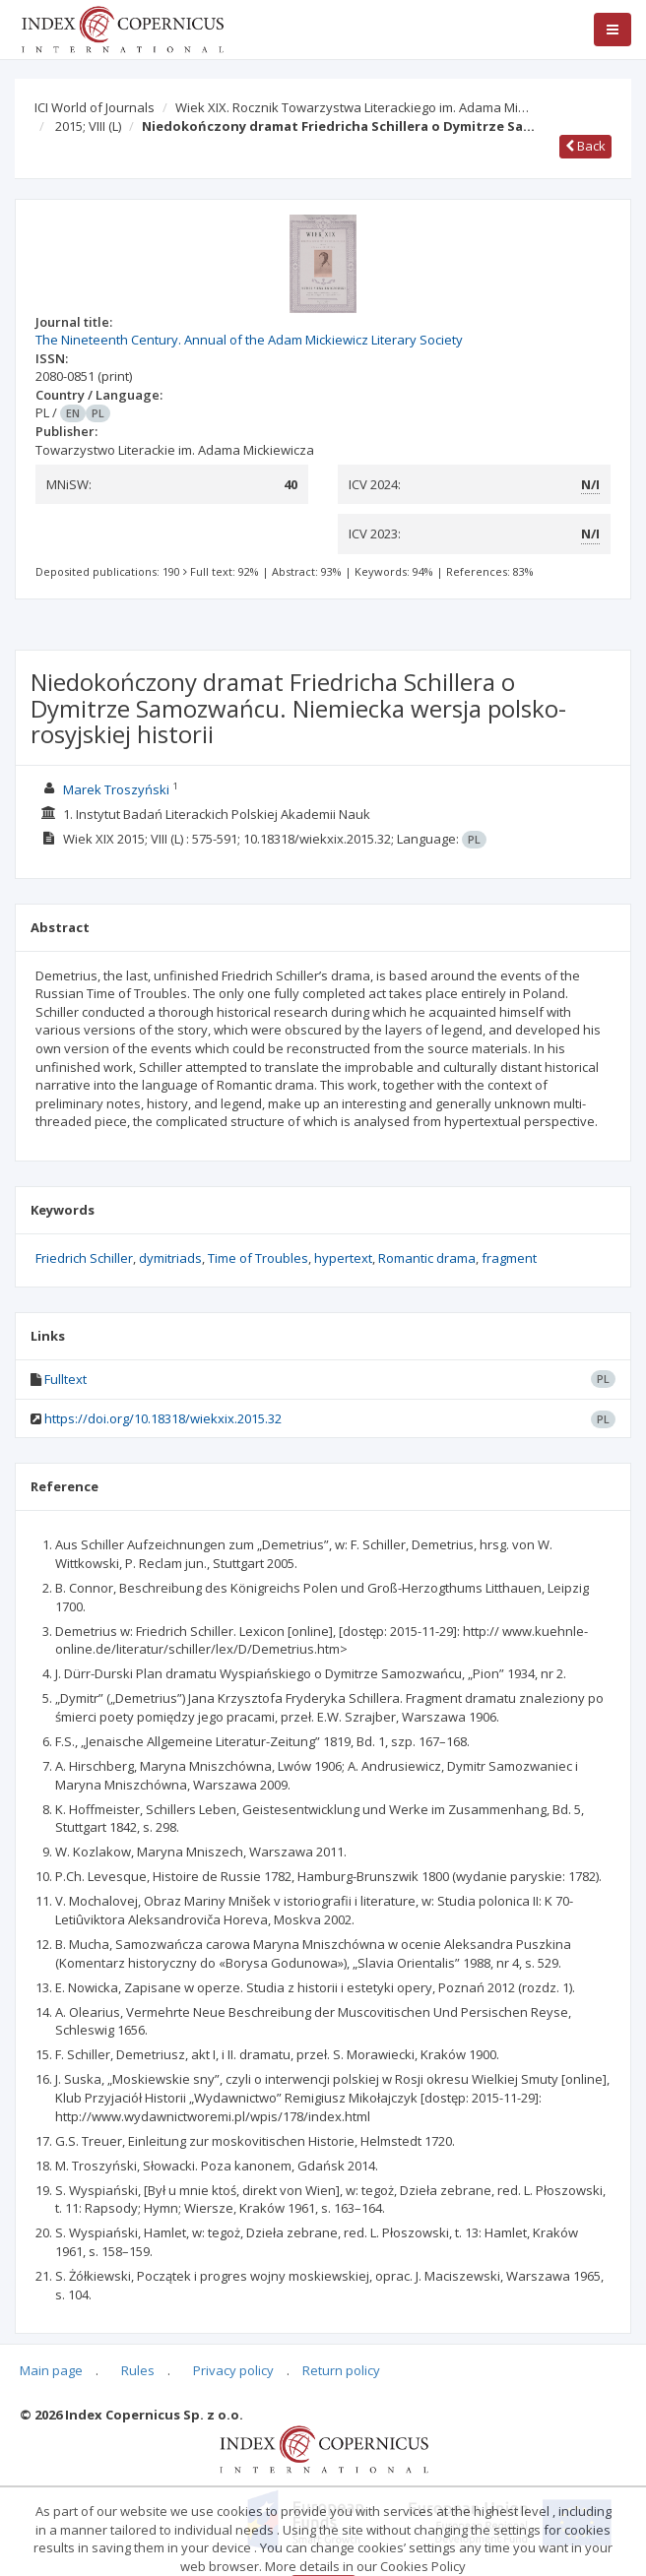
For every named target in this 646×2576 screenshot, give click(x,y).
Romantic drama (427, 1258)
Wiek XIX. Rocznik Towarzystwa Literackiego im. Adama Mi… (352, 107)
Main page (51, 2370)
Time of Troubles (258, 1258)
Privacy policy (233, 2370)
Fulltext (65, 1379)
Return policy (341, 2370)
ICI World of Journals (94, 107)
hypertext (343, 1258)
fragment (509, 1258)
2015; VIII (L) (88, 126)
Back (585, 146)
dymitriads (170, 1258)
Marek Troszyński (116, 789)
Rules (138, 2370)
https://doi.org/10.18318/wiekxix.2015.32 (163, 1418)
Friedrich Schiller (84, 1258)
